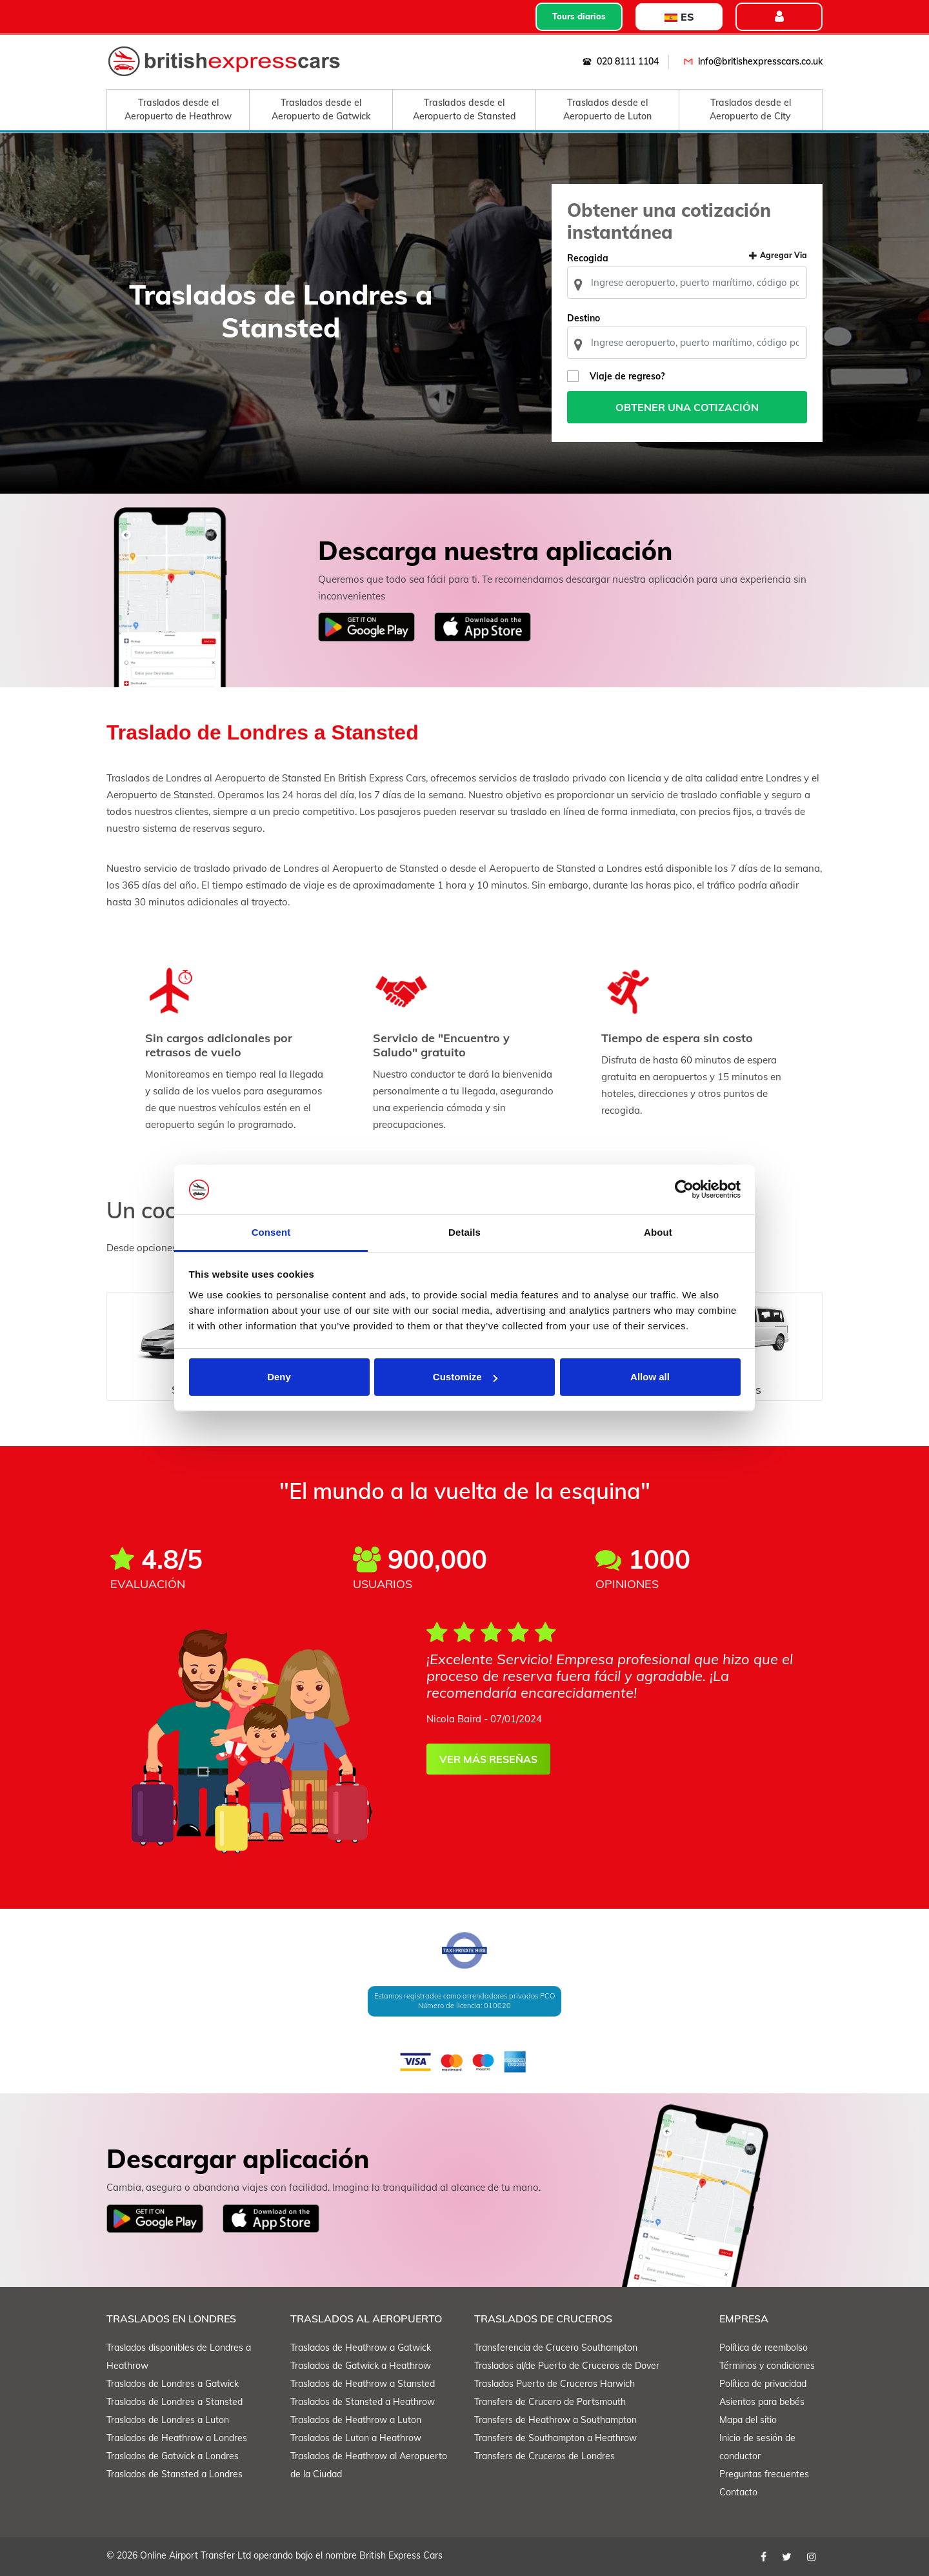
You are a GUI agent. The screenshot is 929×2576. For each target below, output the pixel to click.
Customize (465, 1376)
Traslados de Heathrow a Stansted (362, 2384)
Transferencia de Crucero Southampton (555, 2347)
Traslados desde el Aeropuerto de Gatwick (321, 109)
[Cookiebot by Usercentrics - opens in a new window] (684, 1190)
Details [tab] (464, 1232)
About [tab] (658, 1232)
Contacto (738, 2492)
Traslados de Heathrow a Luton (355, 2420)
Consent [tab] (271, 1232)
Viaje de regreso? (627, 376)
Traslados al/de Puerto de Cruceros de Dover (566, 2365)
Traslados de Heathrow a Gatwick (360, 2347)
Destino (583, 318)
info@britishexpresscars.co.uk (751, 61)
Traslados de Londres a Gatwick (172, 2384)
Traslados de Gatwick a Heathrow (360, 2365)
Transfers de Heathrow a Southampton (555, 2420)
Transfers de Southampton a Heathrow (555, 2438)
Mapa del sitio (748, 2420)
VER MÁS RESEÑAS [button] (488, 1759)
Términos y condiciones (767, 2365)
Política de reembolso (763, 2347)
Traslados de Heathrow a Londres (176, 2438)
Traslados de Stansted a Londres (174, 2474)
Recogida (587, 258)
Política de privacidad (762, 2384)
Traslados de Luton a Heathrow (355, 2438)
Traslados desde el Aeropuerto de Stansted (464, 109)
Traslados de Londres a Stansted (174, 2402)
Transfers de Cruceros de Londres (544, 2456)
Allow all (650, 1376)
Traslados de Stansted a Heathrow (362, 2402)
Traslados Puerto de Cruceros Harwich (554, 2384)
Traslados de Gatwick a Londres (172, 2456)
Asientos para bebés (761, 2402)
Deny (279, 1376)
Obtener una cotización (687, 407)
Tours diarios (579, 16)
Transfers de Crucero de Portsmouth (550, 2402)
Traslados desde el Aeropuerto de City (750, 109)
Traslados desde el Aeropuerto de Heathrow (178, 109)
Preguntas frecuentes (764, 2474)
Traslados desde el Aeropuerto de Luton (607, 109)
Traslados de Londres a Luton (167, 2420)
